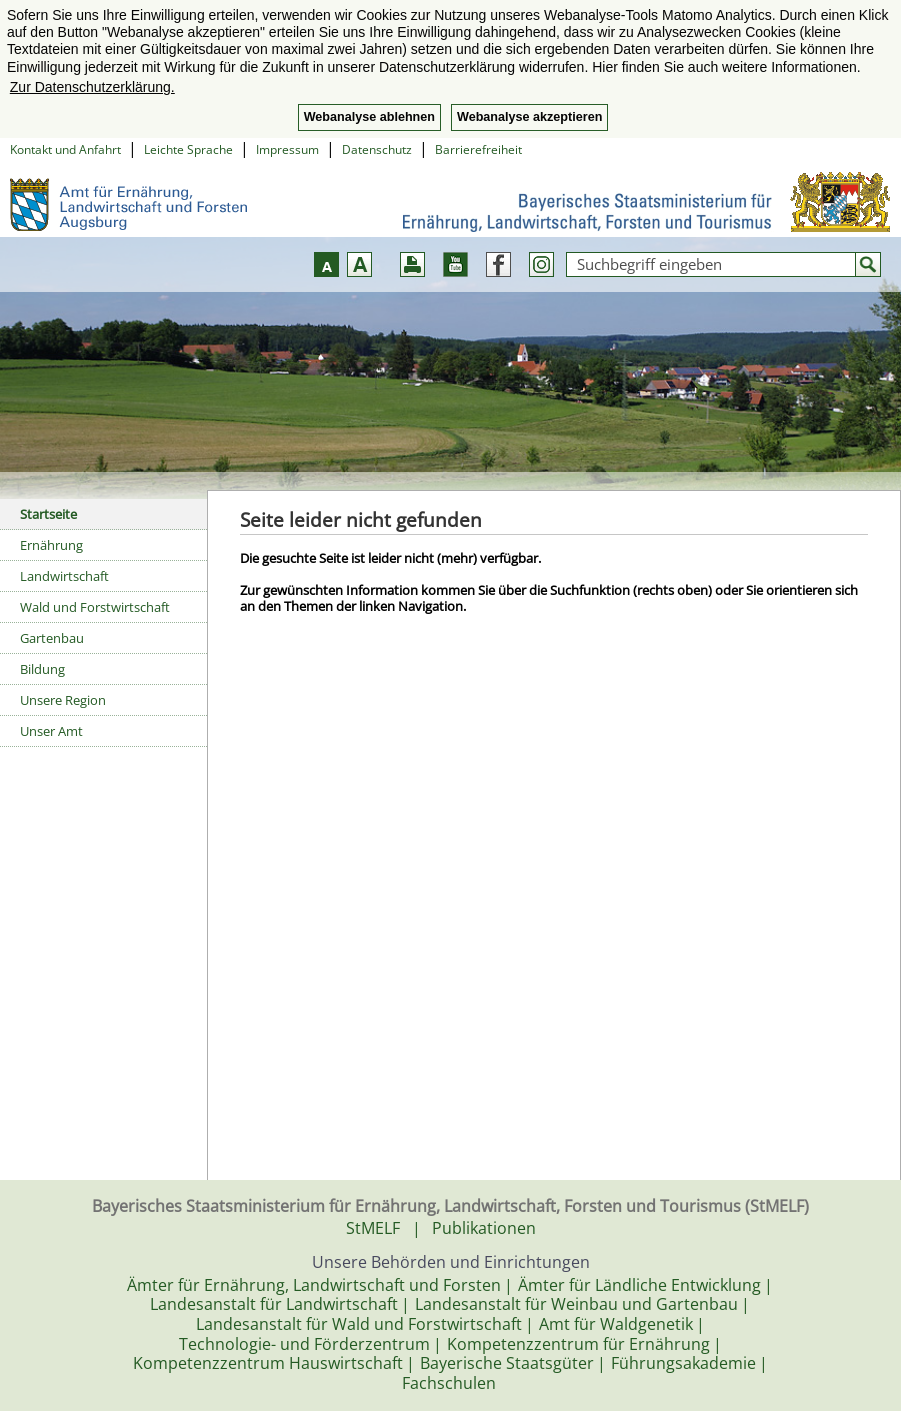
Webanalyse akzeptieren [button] (529, 117)
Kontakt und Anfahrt (65, 149)
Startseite (48, 514)
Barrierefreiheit (478, 149)
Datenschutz (377, 149)
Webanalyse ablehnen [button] (369, 117)
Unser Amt (51, 731)
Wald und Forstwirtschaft (95, 607)
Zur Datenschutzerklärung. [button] (92, 87)
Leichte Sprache (188, 149)
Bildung (42, 669)
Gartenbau (52, 638)
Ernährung (51, 545)
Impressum (287, 149)
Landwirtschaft (64, 576)
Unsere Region (63, 700)
